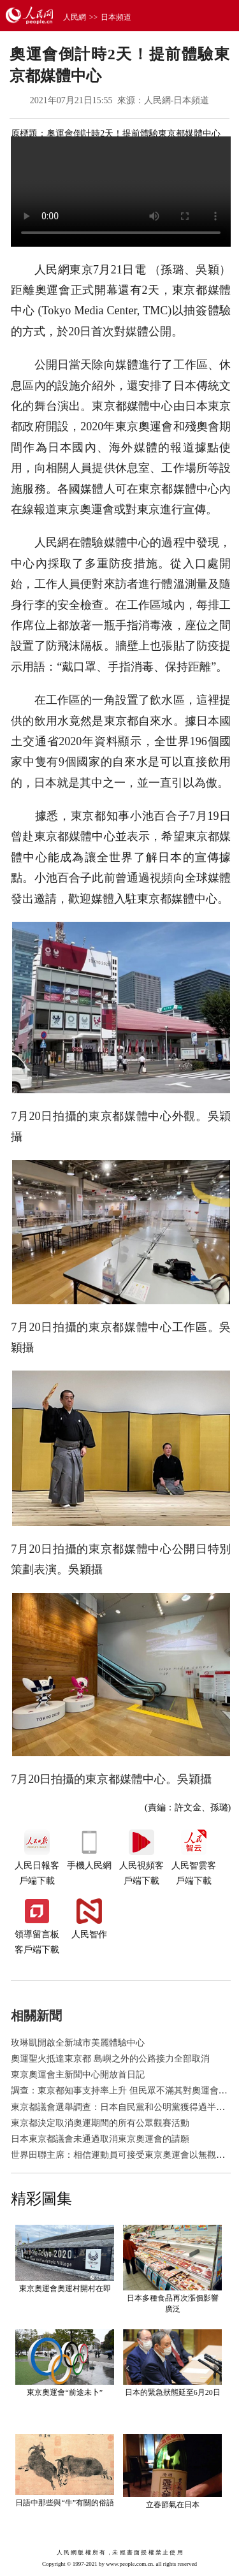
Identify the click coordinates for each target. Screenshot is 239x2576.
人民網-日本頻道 (177, 100)
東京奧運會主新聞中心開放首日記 (78, 2074)
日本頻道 (116, 17)
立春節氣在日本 (172, 2504)
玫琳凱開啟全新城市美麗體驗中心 (78, 2043)
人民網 (74, 17)
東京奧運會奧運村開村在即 (65, 2288)
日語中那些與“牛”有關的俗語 (64, 2502)
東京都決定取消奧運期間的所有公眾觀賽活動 (100, 2123)
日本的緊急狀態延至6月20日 (173, 2392)
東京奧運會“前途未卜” (65, 2392)
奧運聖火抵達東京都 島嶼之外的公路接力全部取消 (110, 2058)
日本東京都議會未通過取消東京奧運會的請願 (100, 2139)
